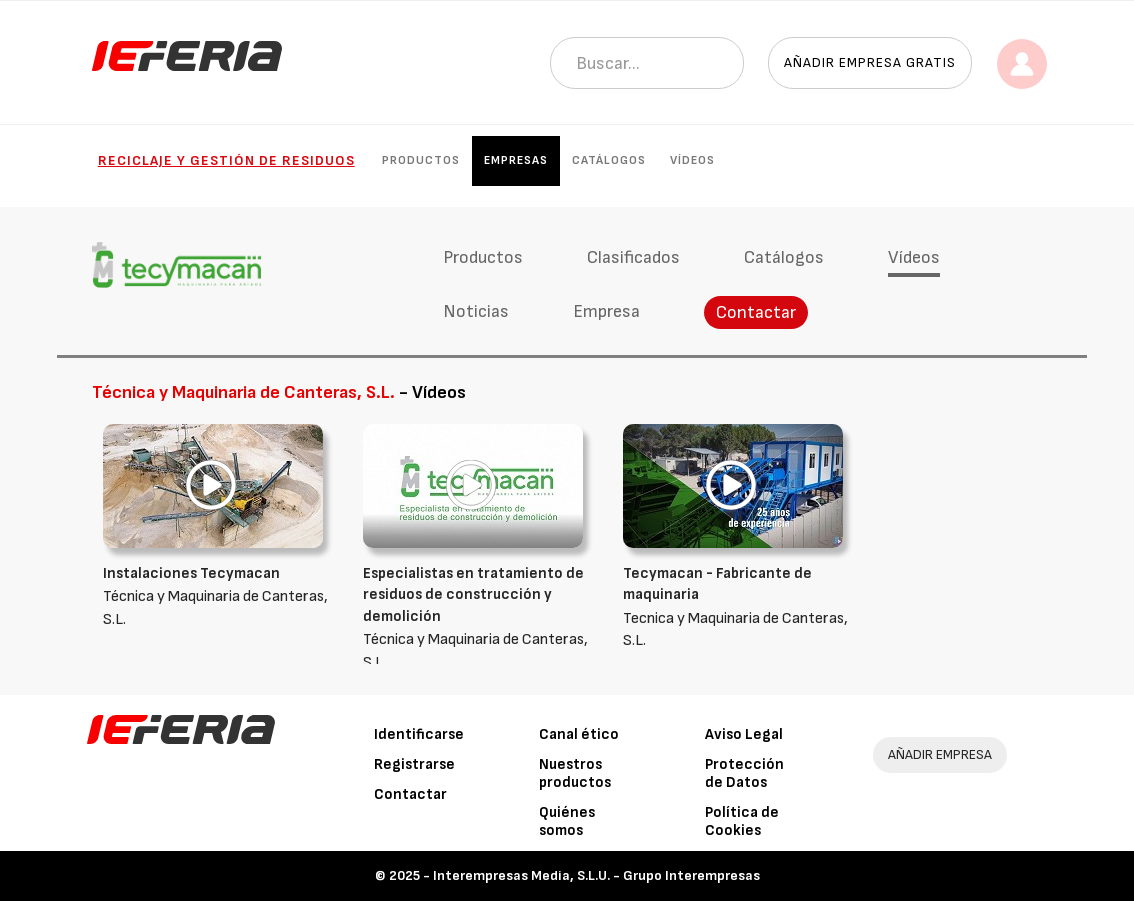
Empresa (606, 311)
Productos (421, 160)
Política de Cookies (742, 821)
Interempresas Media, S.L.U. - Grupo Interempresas (596, 875)
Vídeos (692, 160)
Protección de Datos (744, 773)
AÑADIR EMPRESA (940, 754)
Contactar (756, 312)
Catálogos (609, 160)
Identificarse (419, 734)
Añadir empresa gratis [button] (870, 62)
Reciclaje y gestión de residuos (226, 160)
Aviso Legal (744, 734)
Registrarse (414, 764)
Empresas (516, 160)
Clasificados (633, 257)
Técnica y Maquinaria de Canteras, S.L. (218, 596)
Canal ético (579, 734)
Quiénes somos (567, 821)
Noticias (476, 311)
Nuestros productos (575, 773)
